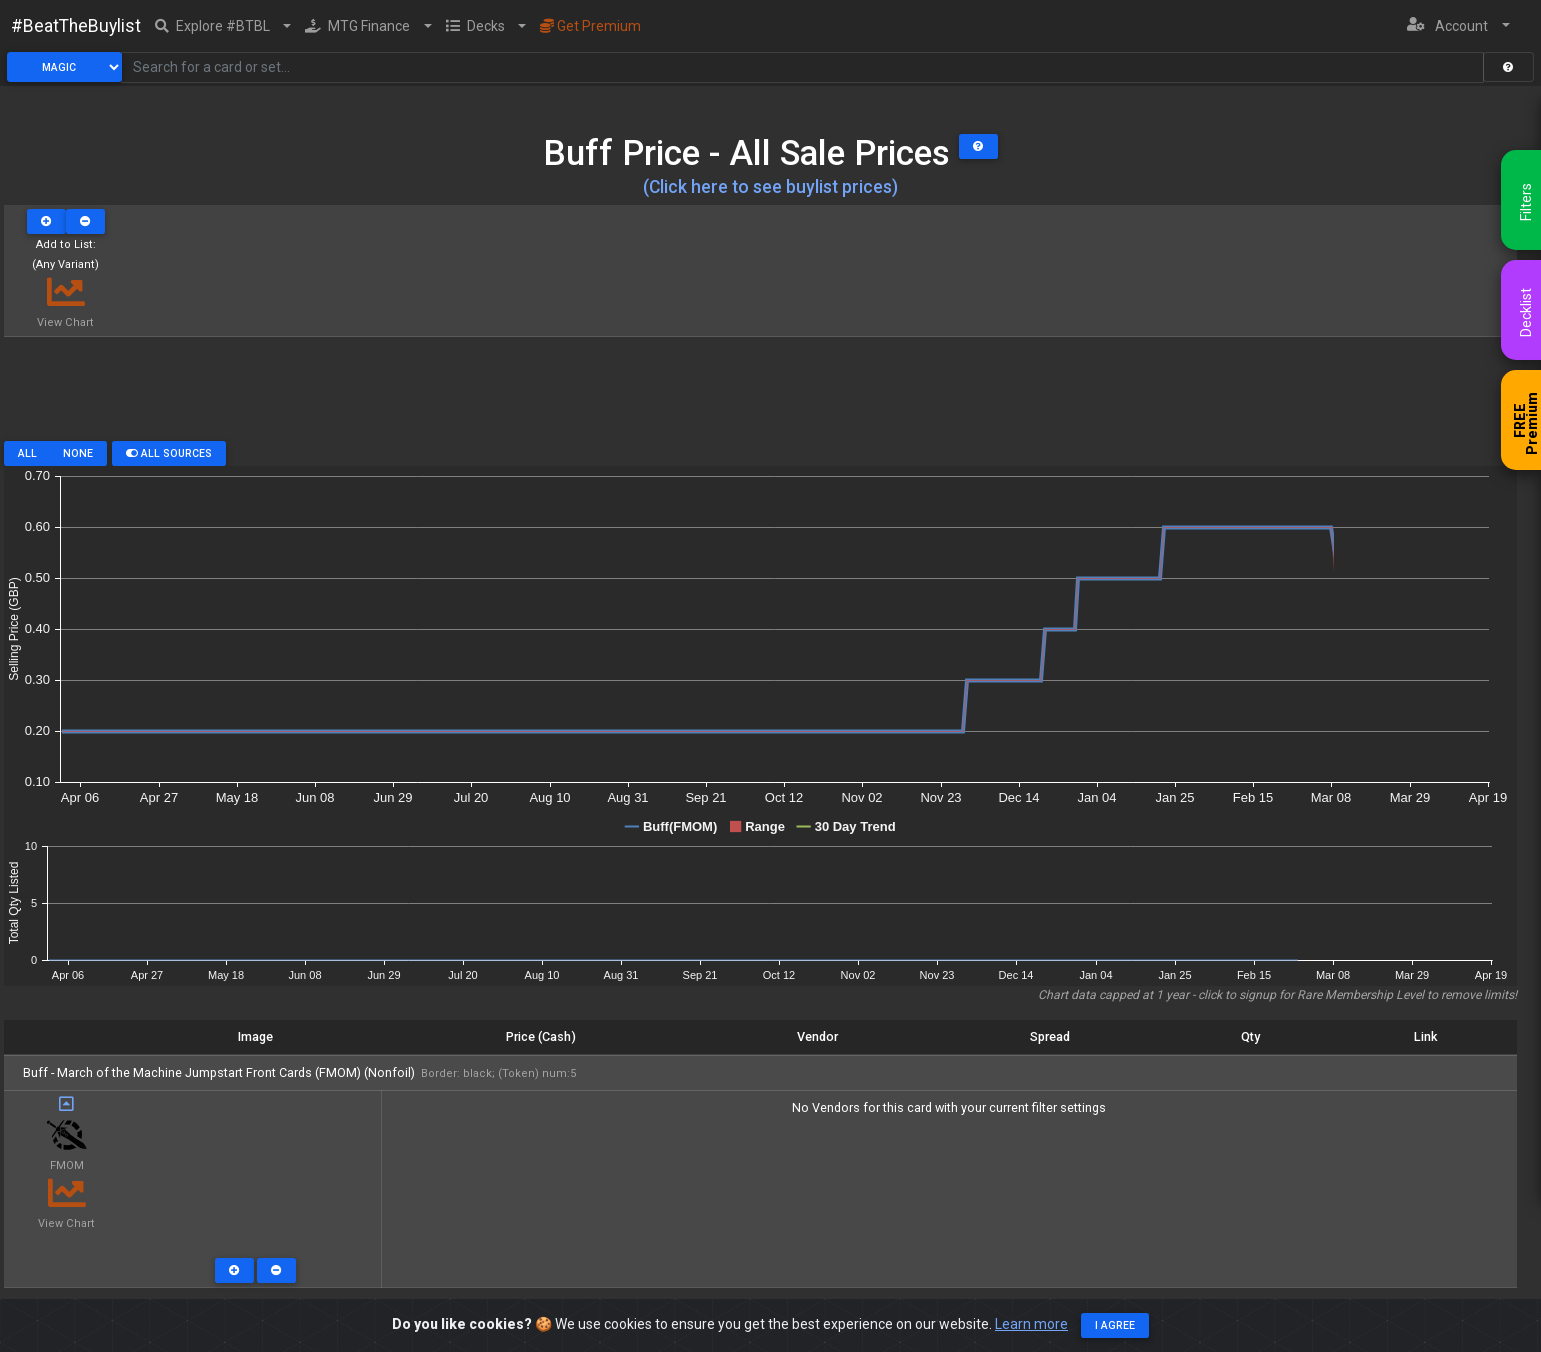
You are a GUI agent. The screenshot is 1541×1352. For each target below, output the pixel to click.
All (27, 453)
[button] (223, 26)
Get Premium (590, 26)
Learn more (1031, 1325)
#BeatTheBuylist (76, 26)
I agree (1115, 1326)
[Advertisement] (760, 396)
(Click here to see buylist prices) (770, 187)
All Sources (169, 453)
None (78, 453)
